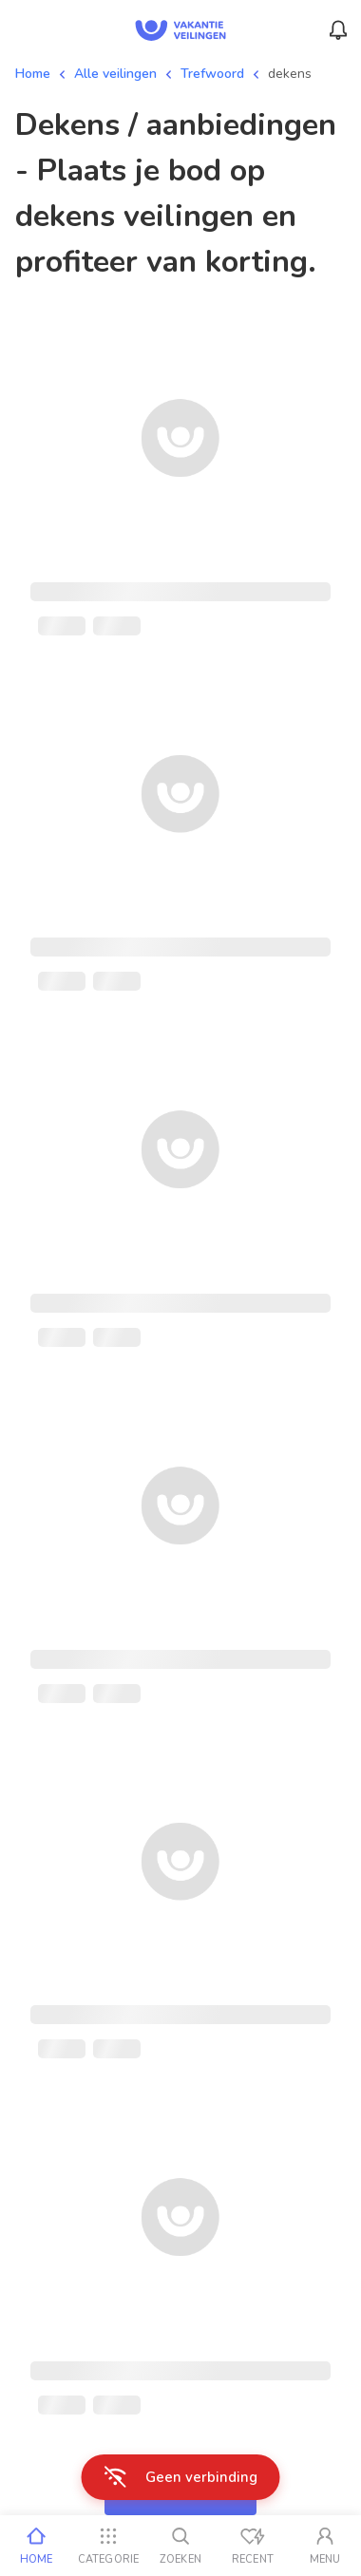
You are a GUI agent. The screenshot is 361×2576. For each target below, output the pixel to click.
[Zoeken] (180, 2545)
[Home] (36, 2545)
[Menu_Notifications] (338, 30)
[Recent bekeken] (253, 2545)
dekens (290, 74)
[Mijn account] (325, 2545)
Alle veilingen (115, 74)
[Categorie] (108, 2545)
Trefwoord (212, 74)
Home (32, 74)
